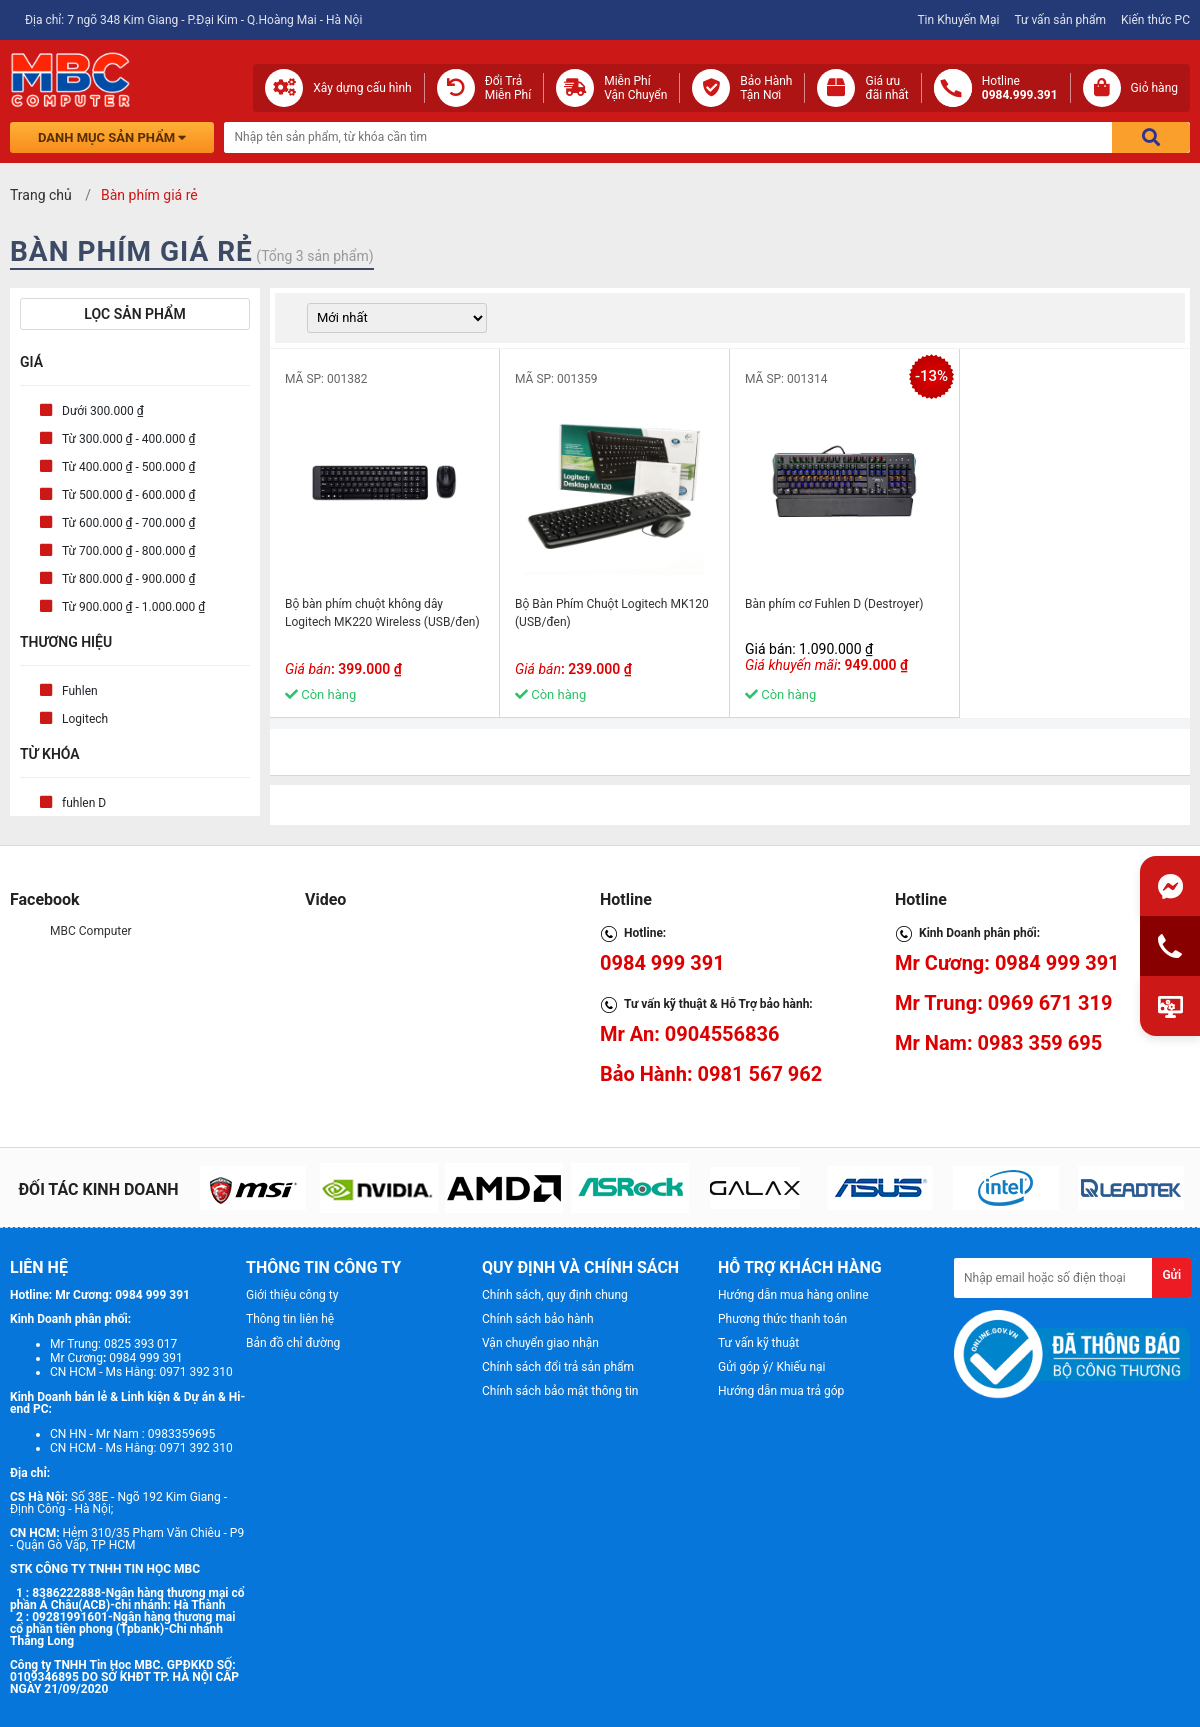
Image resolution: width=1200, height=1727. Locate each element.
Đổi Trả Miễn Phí (508, 88)
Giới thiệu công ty (292, 1295)
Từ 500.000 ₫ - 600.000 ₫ (128, 495)
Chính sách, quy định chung (555, 1295)
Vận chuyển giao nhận (540, 1343)
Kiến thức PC (1155, 20)
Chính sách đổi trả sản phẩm (558, 1367)
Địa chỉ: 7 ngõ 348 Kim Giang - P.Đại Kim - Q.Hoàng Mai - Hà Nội (193, 20)
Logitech (85, 719)
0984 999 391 (662, 963)
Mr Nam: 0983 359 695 (998, 1043)
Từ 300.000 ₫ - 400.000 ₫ (128, 439)
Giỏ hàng (1154, 88)
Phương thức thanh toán (782, 1319)
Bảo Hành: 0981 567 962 (711, 1074)
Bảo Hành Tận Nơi (766, 88)
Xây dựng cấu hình (362, 88)
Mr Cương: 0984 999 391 (1007, 963)
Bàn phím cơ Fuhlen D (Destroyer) (834, 604)
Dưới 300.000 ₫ (103, 411)
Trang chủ (41, 195)
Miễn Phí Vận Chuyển (635, 88)
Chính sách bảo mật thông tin (560, 1391)
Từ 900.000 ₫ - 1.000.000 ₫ (133, 607)
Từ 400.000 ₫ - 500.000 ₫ (128, 467)
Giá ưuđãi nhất (886, 88)
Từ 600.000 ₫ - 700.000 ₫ (128, 523)
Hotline (1020, 88)
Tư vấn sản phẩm (1060, 20)
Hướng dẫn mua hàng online (793, 1295)
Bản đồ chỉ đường (293, 1343)
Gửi (1171, 1275)
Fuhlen (80, 691)
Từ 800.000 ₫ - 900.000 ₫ (128, 579)
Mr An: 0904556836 (690, 1034)
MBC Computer (91, 931)
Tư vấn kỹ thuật (758, 1343)
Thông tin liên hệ (290, 1319)
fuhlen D (84, 803)
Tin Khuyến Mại (958, 20)
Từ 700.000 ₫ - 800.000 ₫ (128, 551)
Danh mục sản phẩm (112, 137)
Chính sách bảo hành (538, 1319)
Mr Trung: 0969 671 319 (1003, 1003)
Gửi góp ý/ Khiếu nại (771, 1367)
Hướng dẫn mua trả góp (781, 1391)
